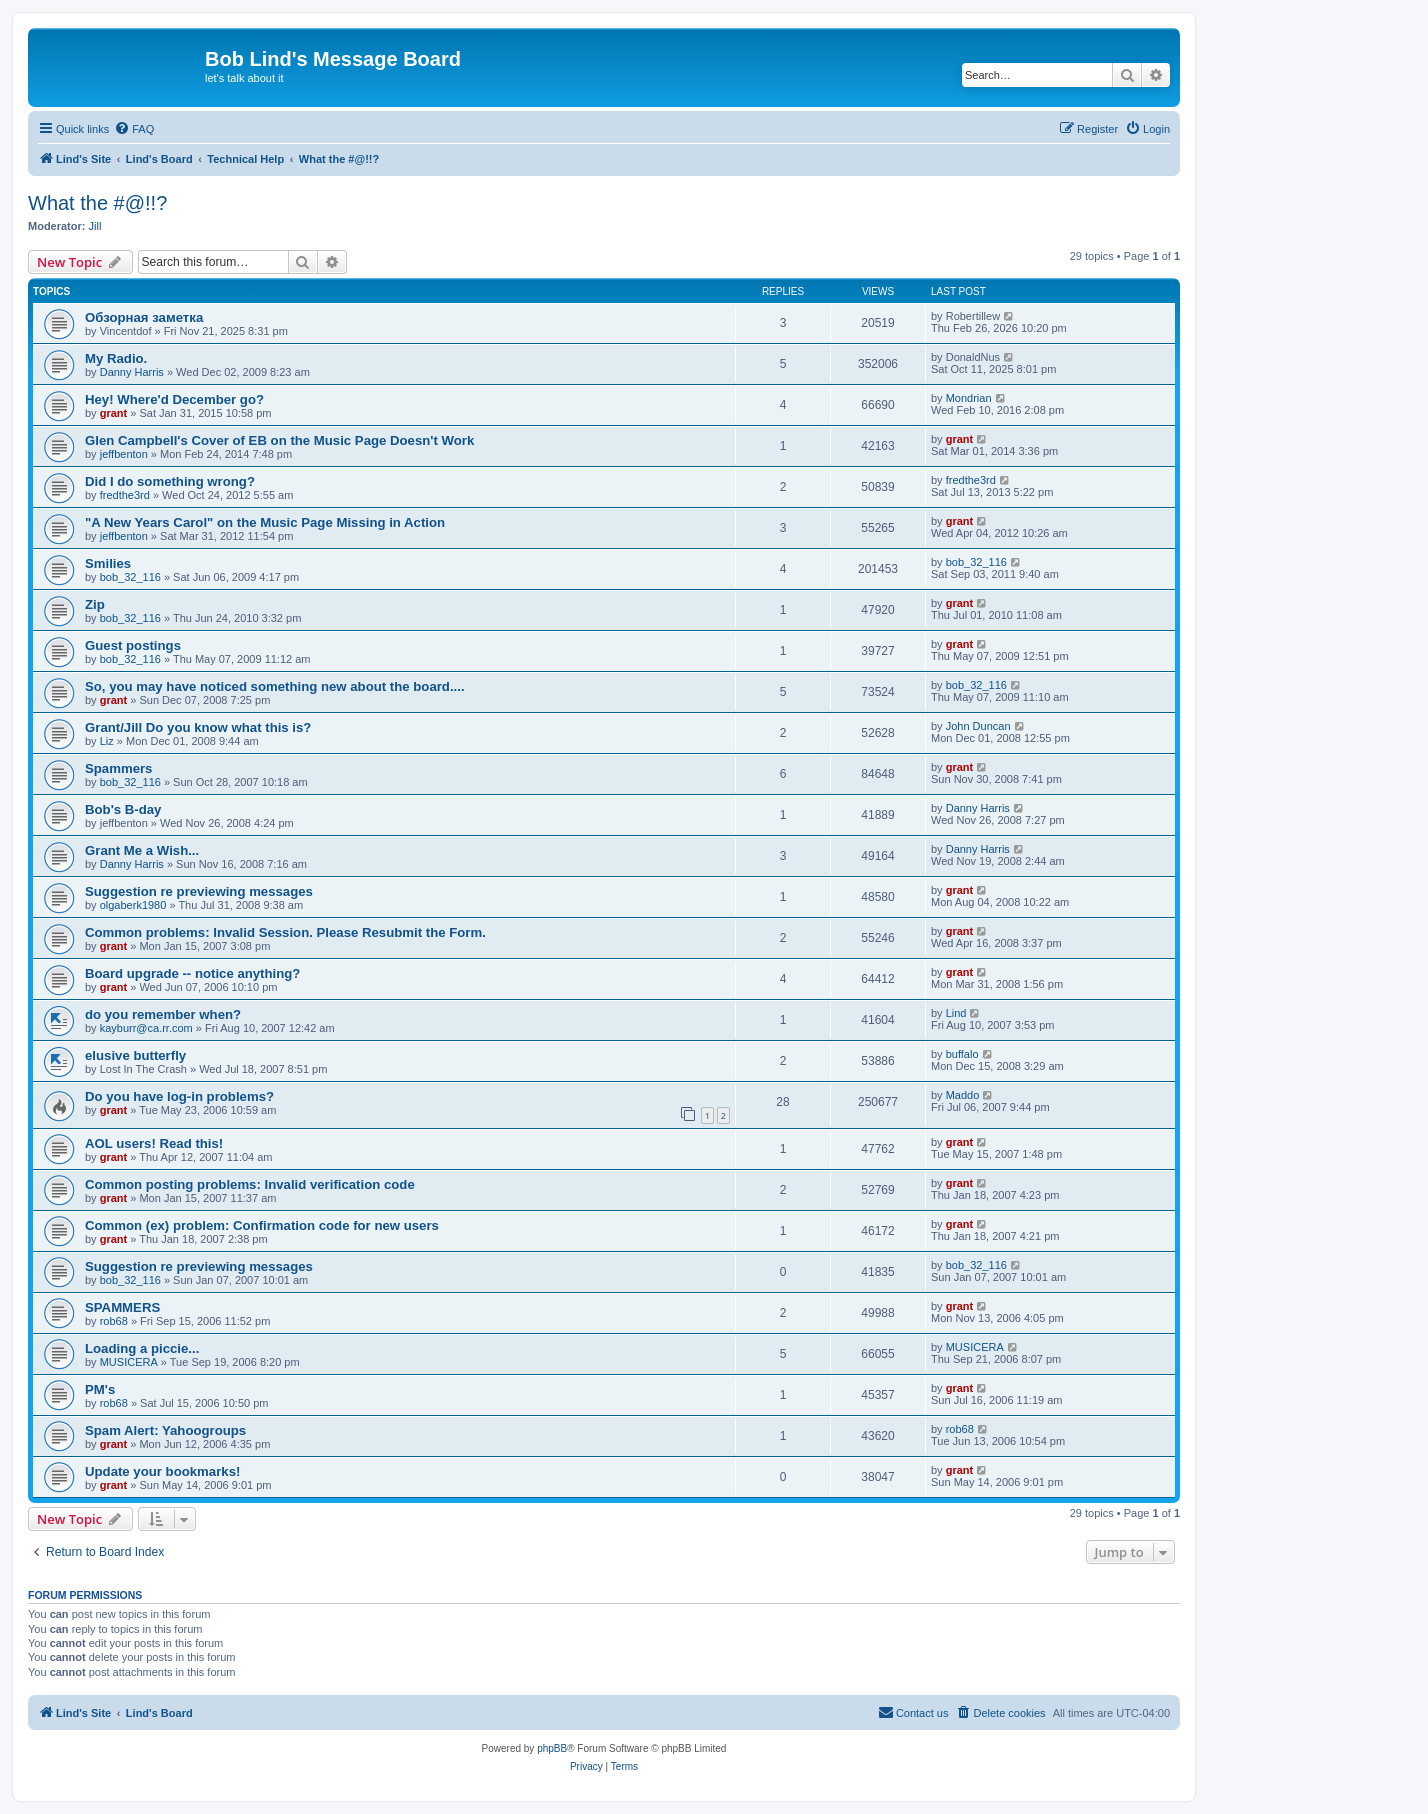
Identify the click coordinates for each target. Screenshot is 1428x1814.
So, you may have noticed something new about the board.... (275, 686)
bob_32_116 (130, 577)
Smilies (108, 563)
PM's (100, 1389)
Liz (107, 741)
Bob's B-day (123, 809)
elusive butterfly (135, 1055)
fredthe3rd (125, 495)
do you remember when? (163, 1014)
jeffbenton (124, 454)
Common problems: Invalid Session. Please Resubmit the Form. (285, 932)
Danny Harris (132, 372)
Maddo (963, 1095)
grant (114, 413)
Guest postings (133, 645)
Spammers (118, 768)
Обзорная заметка (144, 317)
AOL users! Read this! (154, 1143)
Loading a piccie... (142, 1348)
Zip (95, 604)
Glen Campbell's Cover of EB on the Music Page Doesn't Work (279, 440)
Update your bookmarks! (162, 1471)
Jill (95, 226)
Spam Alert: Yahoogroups (165, 1430)
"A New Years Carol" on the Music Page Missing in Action (265, 522)
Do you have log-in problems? (179, 1096)
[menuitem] (134, 129)
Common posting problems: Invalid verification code (250, 1184)
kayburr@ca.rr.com (146, 1028)
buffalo (962, 1054)
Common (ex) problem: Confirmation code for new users (262, 1225)
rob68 (114, 1321)
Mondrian (969, 398)
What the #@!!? (97, 203)
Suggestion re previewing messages (199, 891)
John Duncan (978, 726)
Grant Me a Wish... (142, 850)
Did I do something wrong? (170, 481)
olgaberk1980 (133, 905)
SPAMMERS (122, 1307)
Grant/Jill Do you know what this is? (198, 727)
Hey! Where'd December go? (174, 399)
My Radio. (116, 358)
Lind (956, 1013)
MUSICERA (129, 1362)
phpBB (552, 1748)
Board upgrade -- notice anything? (192, 973)
